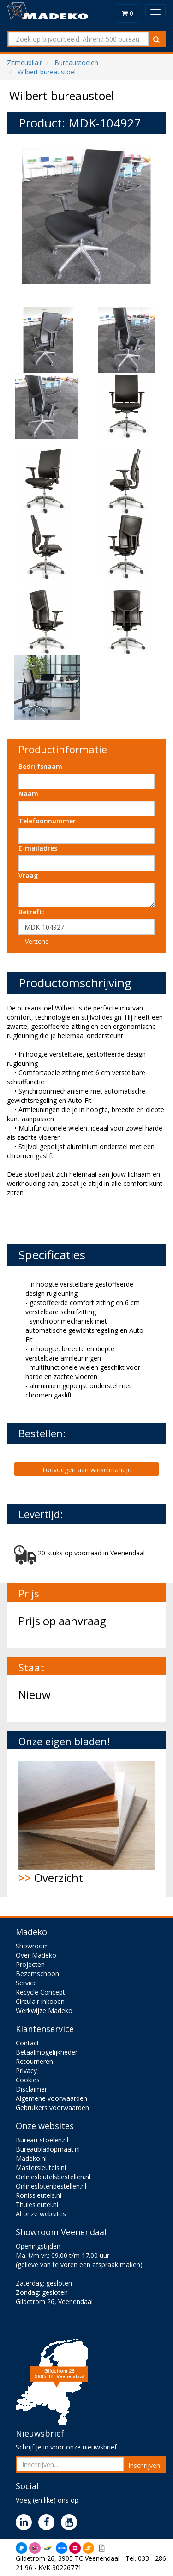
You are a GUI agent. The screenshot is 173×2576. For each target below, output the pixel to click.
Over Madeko (36, 1955)
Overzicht (86, 1823)
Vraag (28, 875)
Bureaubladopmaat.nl (48, 2149)
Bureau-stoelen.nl (42, 2139)
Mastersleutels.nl (41, 2167)
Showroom (32, 1945)
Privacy (26, 2070)
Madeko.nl (31, 2158)
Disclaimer (31, 2089)
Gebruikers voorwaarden (52, 2107)
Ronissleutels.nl (38, 2195)
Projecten (30, 1964)
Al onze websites (41, 2213)
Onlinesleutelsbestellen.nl (53, 2176)
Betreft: (31, 911)
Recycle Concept (40, 1992)
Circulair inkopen (40, 2001)
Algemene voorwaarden (51, 2098)
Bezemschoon (37, 1973)
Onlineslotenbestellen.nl (51, 2186)
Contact (27, 2042)
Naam (28, 793)
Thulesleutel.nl (37, 2204)
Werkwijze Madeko (44, 2010)
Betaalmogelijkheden (47, 2052)
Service (26, 1982)
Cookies (28, 2079)
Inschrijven (144, 2465)
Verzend (37, 941)
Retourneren (34, 2061)
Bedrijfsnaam (40, 766)
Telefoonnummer (47, 820)
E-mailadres (37, 848)
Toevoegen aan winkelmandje (86, 1469)
